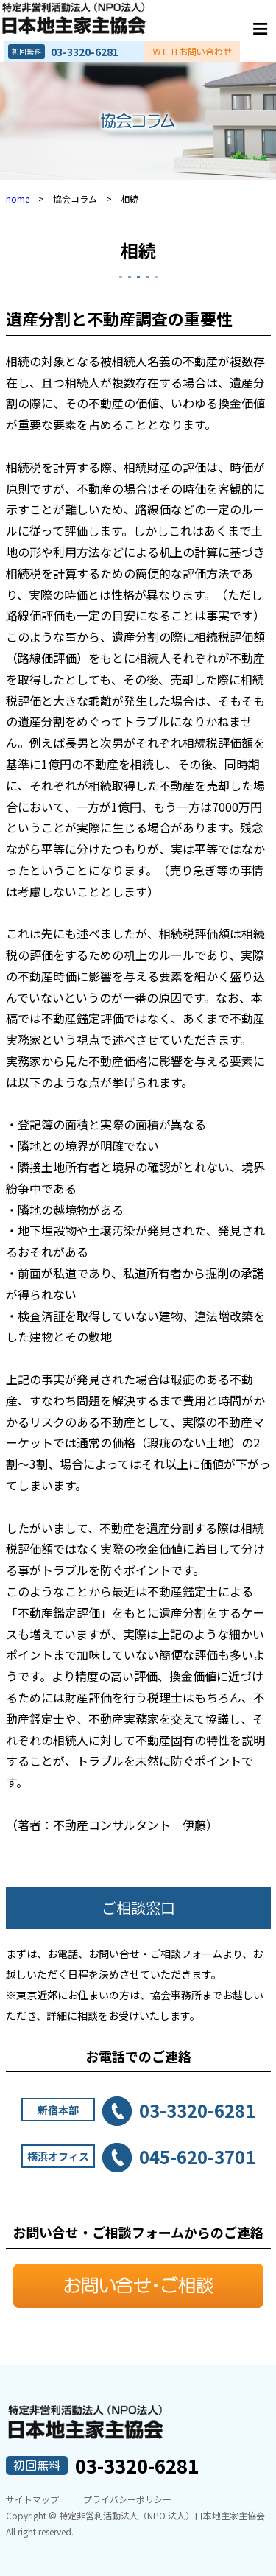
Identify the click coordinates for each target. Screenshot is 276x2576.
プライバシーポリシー (127, 2499)
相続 (138, 250)
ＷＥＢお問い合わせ (192, 51)
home (17, 198)
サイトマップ (32, 2499)
